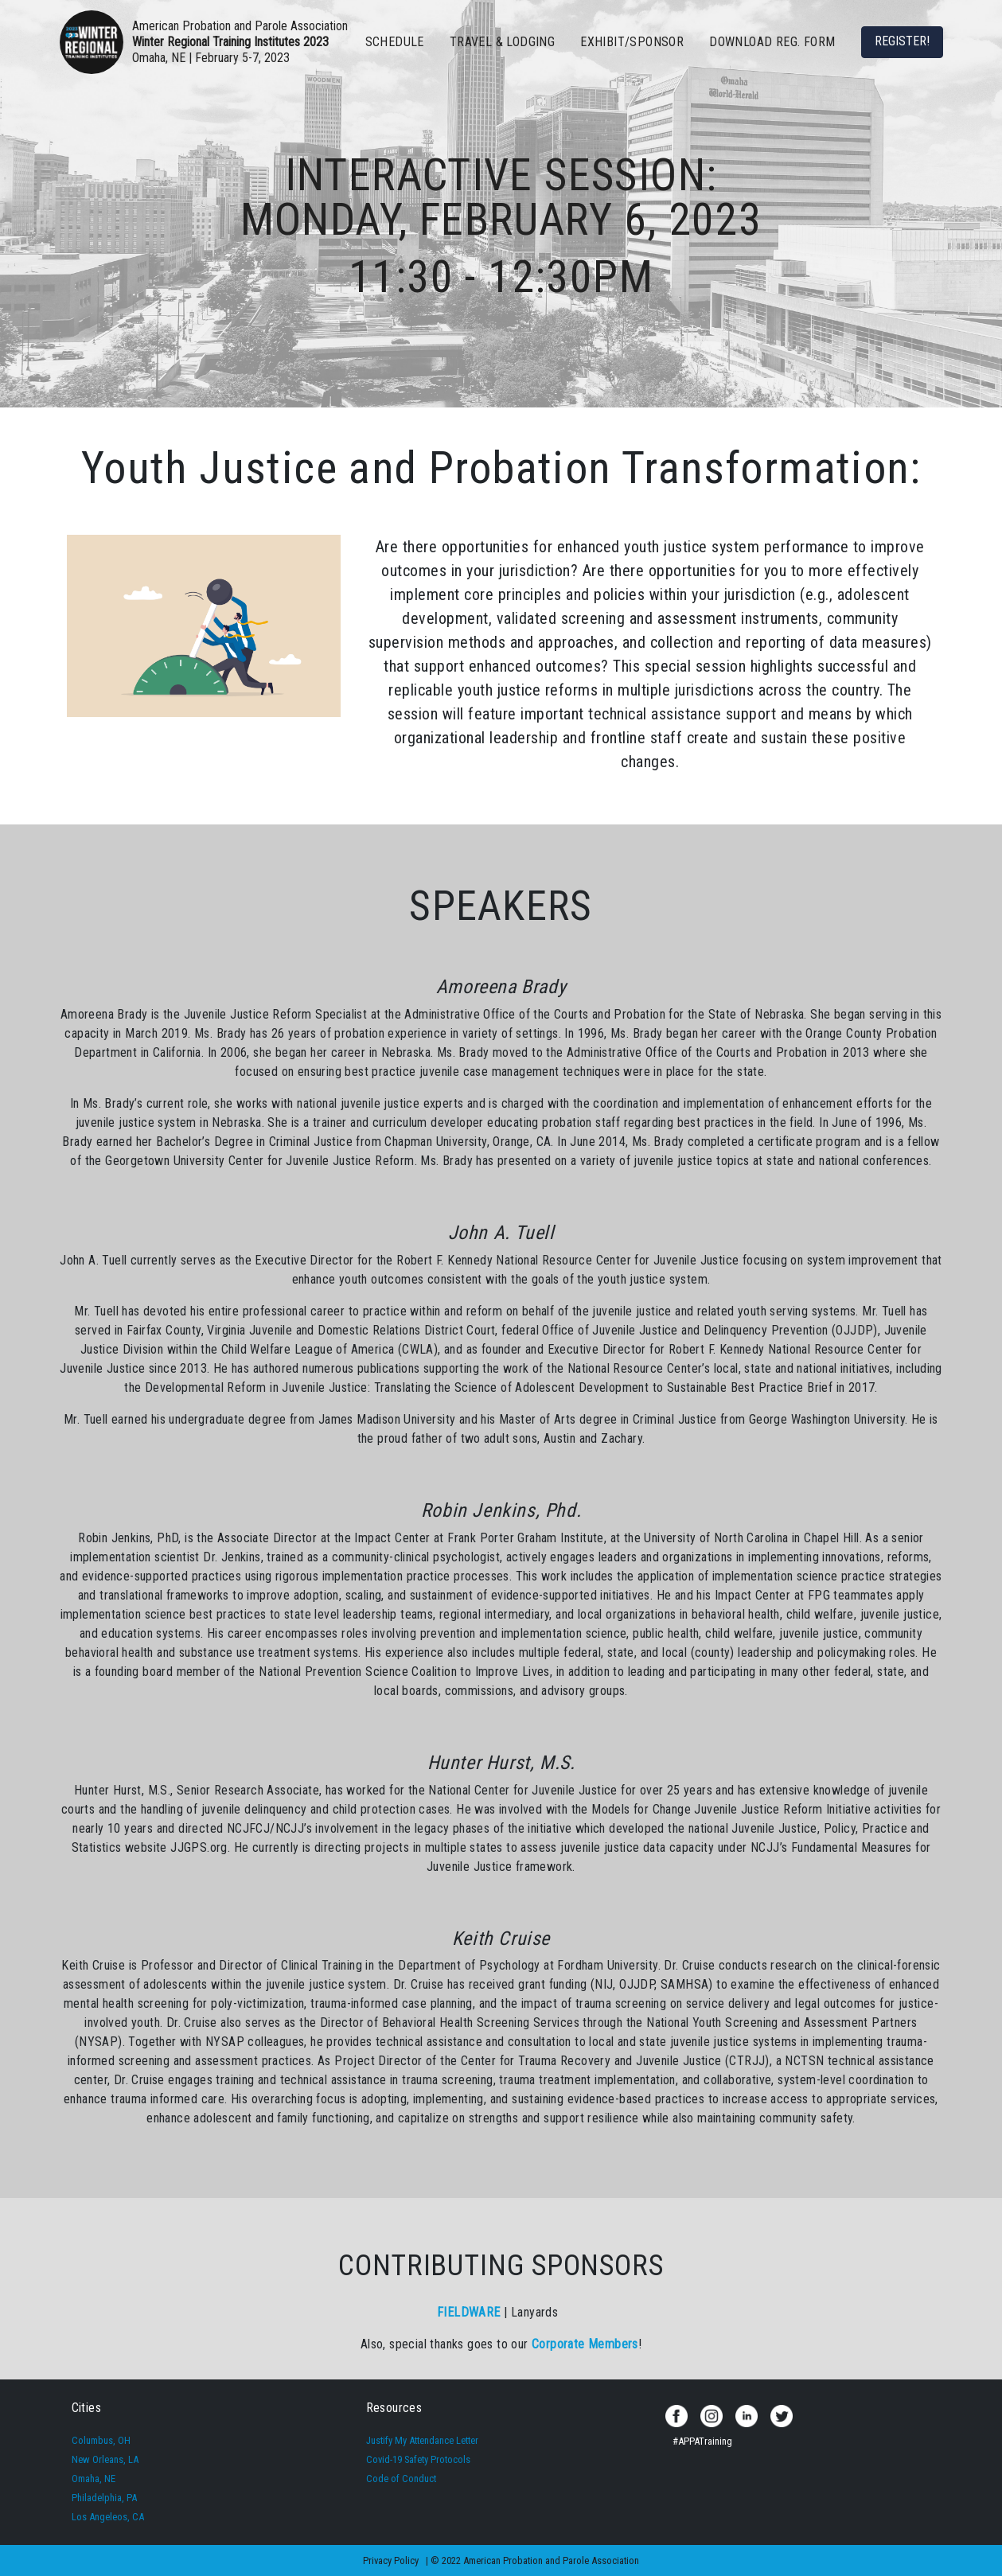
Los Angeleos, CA (108, 2517)
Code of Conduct (401, 2478)
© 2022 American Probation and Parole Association (535, 2560)
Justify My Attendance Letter (422, 2440)
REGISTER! (902, 41)
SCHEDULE (394, 41)
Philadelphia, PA (104, 2498)
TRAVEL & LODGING (502, 41)
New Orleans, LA (105, 2459)
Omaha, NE (93, 2478)
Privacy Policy (391, 2560)
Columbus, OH (101, 2440)
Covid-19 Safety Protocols (418, 2459)
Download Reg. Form (772, 41)
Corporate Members (585, 2344)
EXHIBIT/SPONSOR (632, 41)
